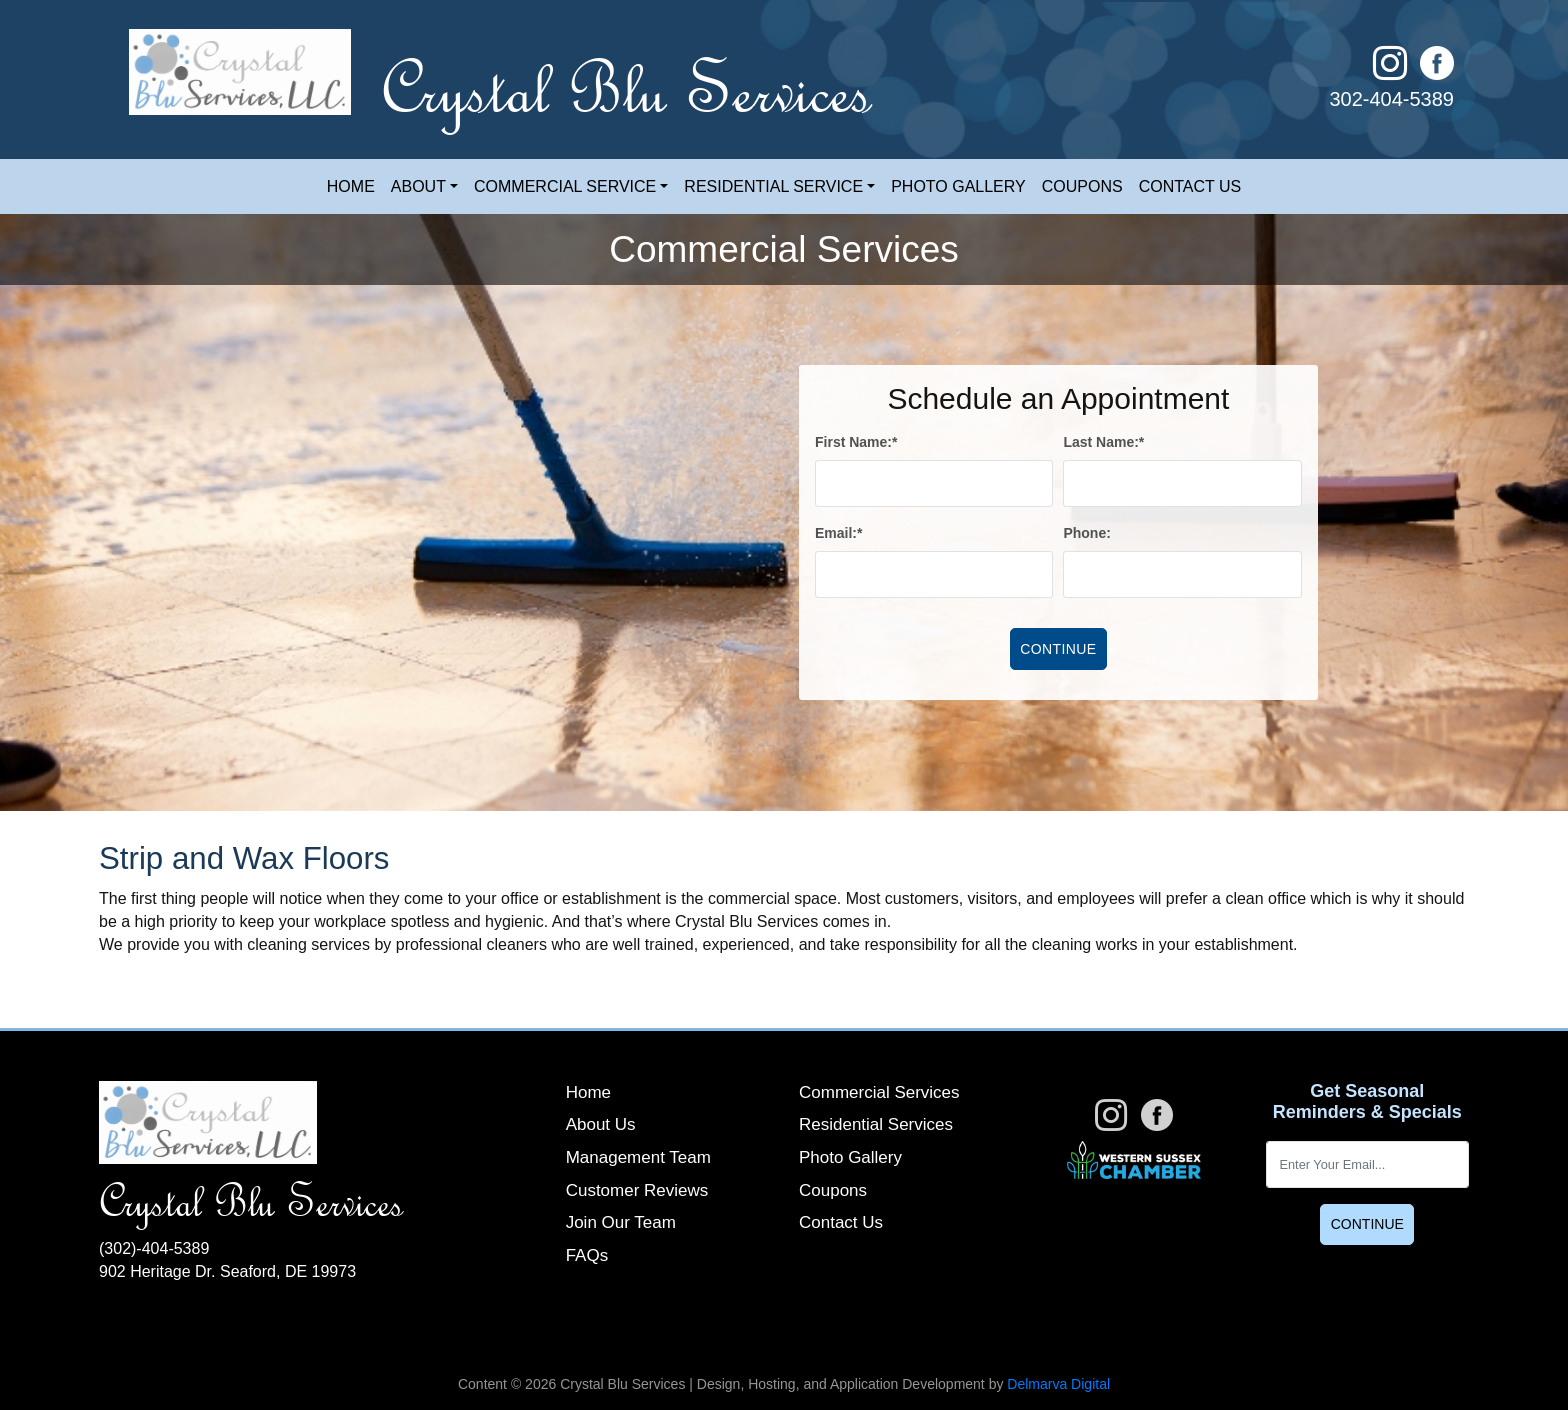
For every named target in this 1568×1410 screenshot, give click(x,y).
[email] (934, 574)
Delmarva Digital (1058, 1384)
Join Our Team (621, 1222)
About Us (601, 1124)
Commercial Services (879, 1092)
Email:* (838, 533)
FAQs (587, 1255)
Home (351, 186)
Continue (1367, 1224)
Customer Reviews (637, 1190)
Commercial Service (565, 186)
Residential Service (773, 186)
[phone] (1182, 574)
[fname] (934, 483)
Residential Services (876, 1124)
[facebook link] (1437, 71)
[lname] (1182, 483)
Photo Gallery (958, 186)
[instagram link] (1396, 71)
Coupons (1082, 186)
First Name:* (856, 442)
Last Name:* (1103, 442)
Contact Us (1190, 186)
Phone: (1086, 533)
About (418, 186)
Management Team (638, 1157)
